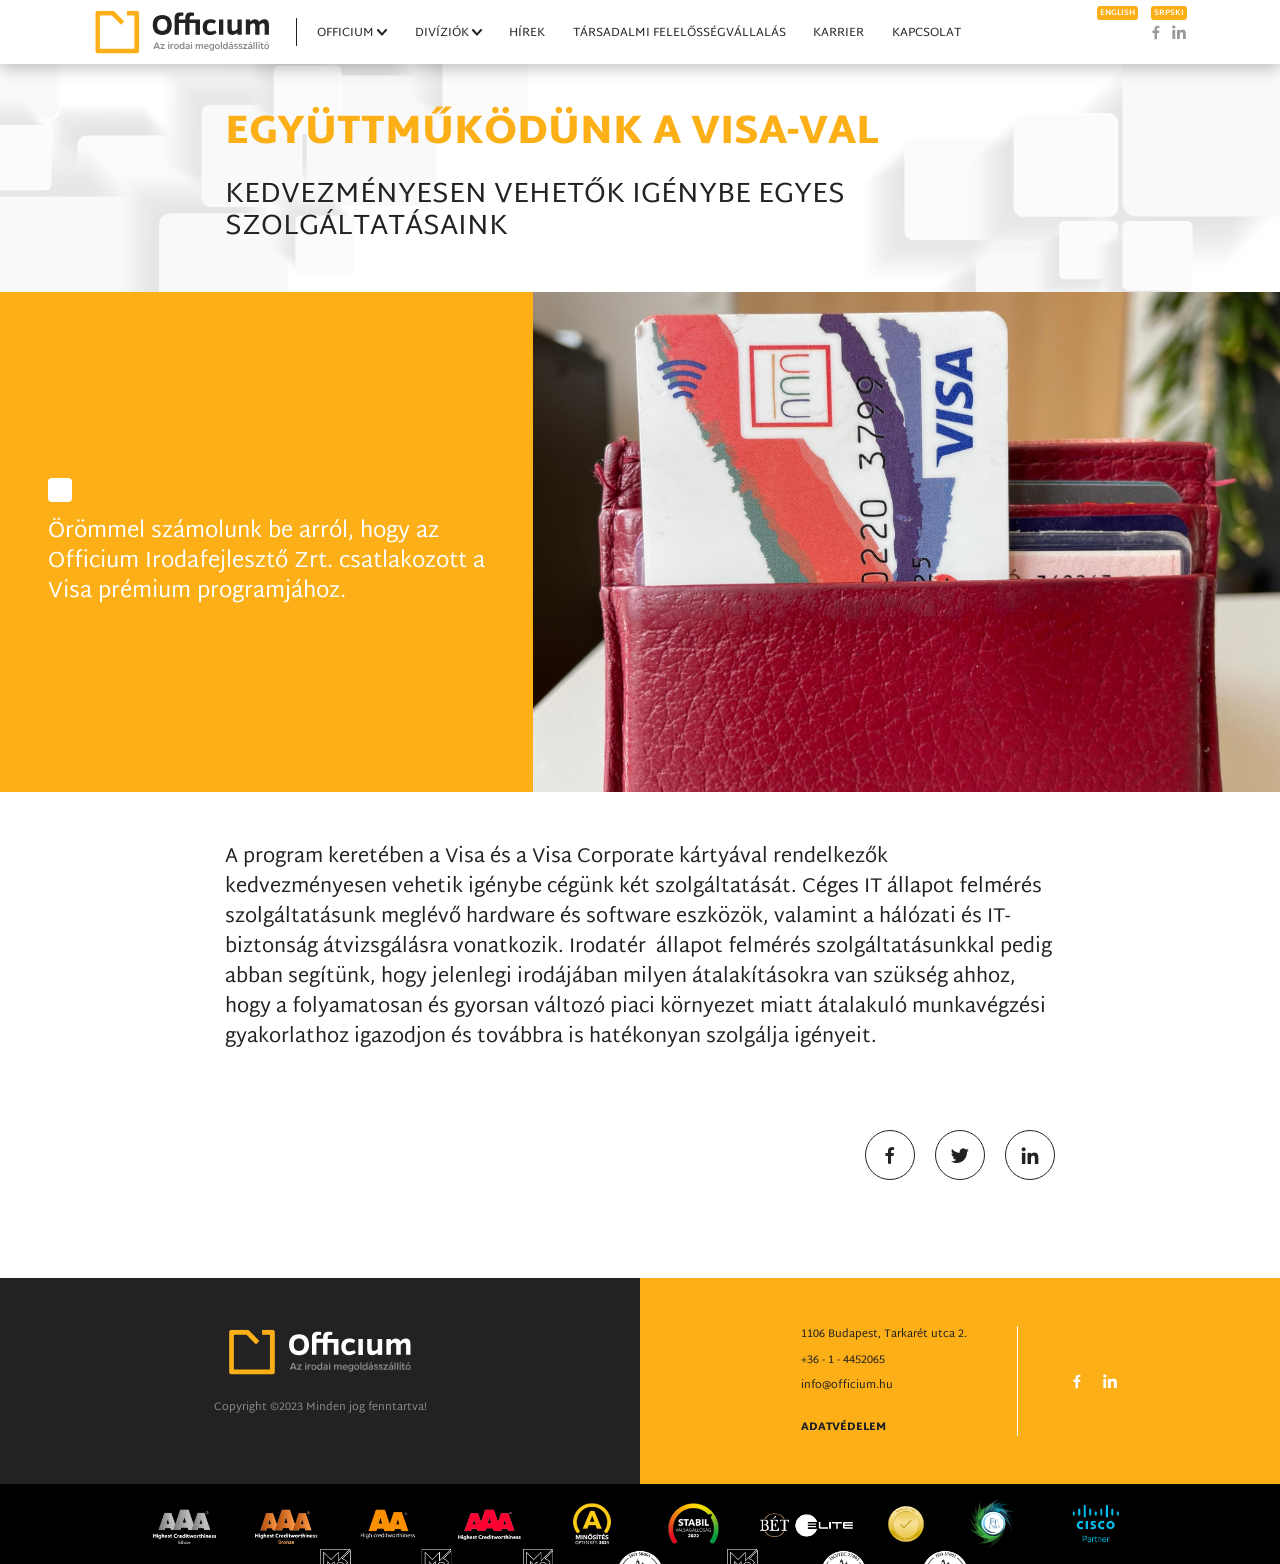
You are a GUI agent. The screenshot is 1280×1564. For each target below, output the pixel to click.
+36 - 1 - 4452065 (843, 1409)
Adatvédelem (843, 1476)
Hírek (527, 33)
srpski (1169, 13)
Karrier (838, 33)
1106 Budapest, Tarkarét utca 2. (884, 1383)
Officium (345, 33)
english (1117, 13)
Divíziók (442, 33)
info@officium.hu (847, 1434)
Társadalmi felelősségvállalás (679, 33)
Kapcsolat (926, 33)
